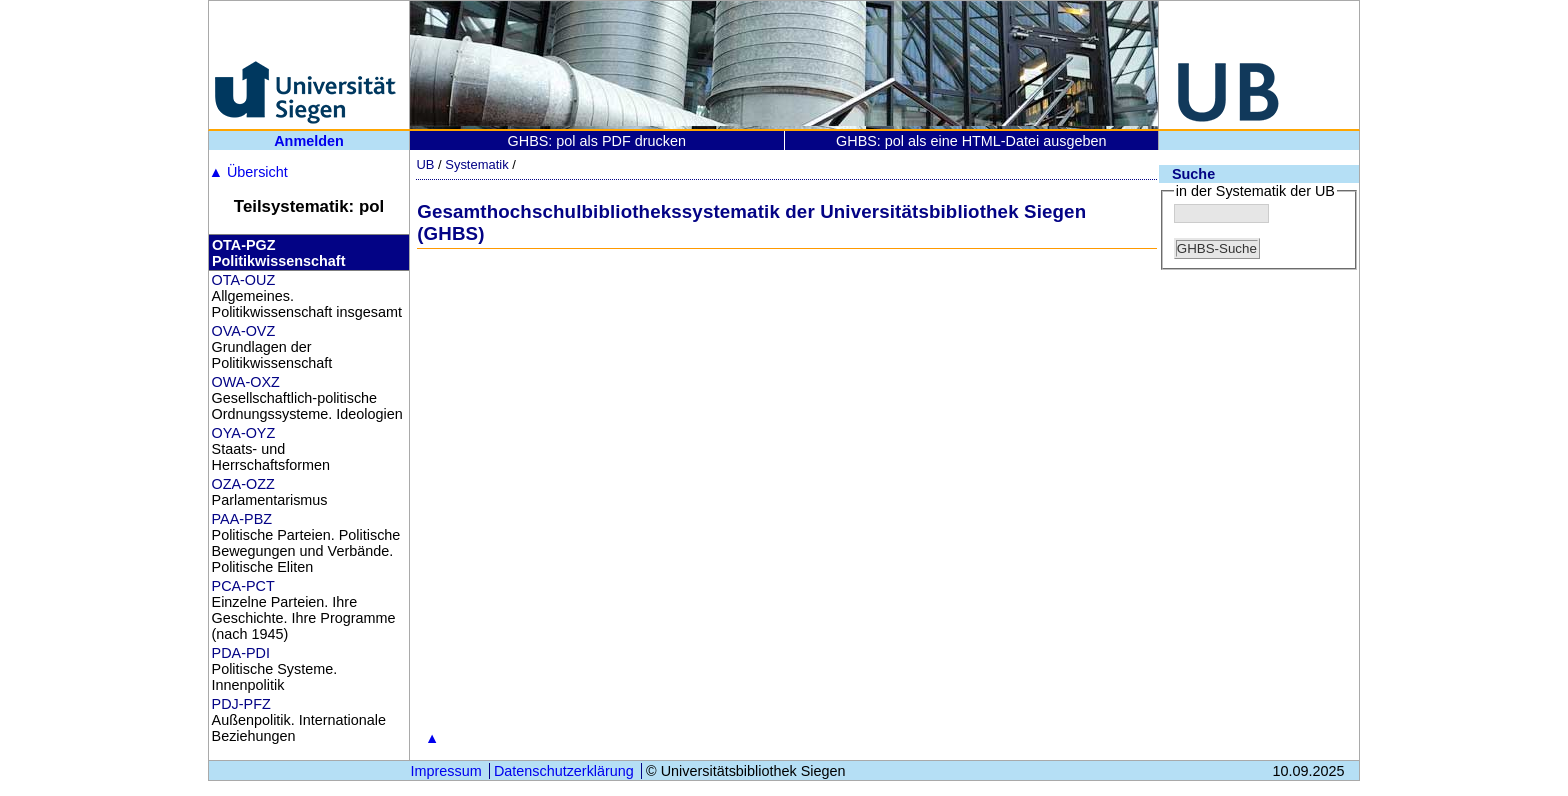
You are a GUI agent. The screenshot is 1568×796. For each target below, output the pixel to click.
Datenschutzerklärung (564, 771)
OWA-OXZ (246, 382)
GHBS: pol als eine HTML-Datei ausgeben (971, 141)
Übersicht (248, 172)
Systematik (476, 164)
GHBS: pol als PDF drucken (597, 141)
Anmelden (309, 141)
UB (425, 164)
